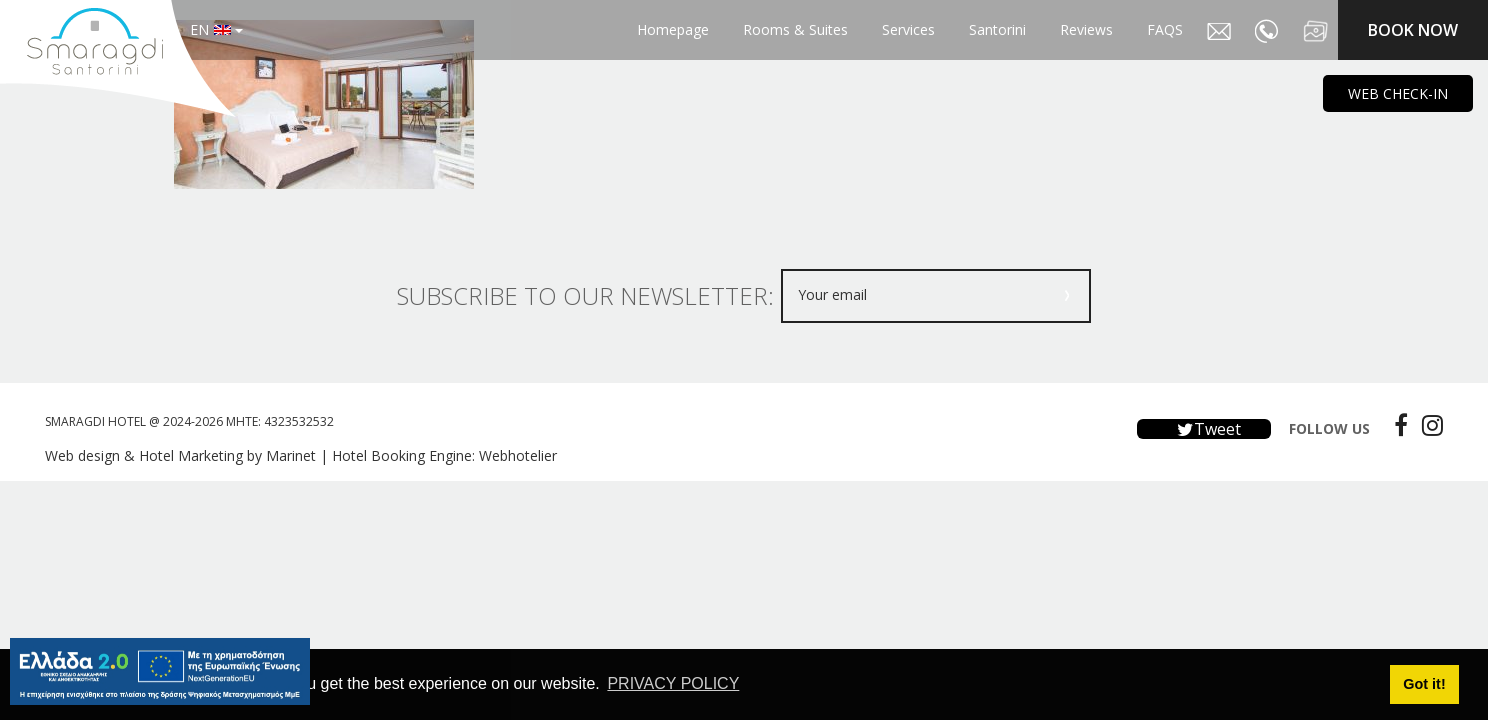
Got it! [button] (1424, 684)
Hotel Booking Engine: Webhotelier (444, 455)
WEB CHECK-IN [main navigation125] (1398, 93)
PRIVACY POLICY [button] (673, 683)
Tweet (1204, 429)
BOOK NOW (1413, 30)
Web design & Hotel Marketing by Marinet (180, 455)
